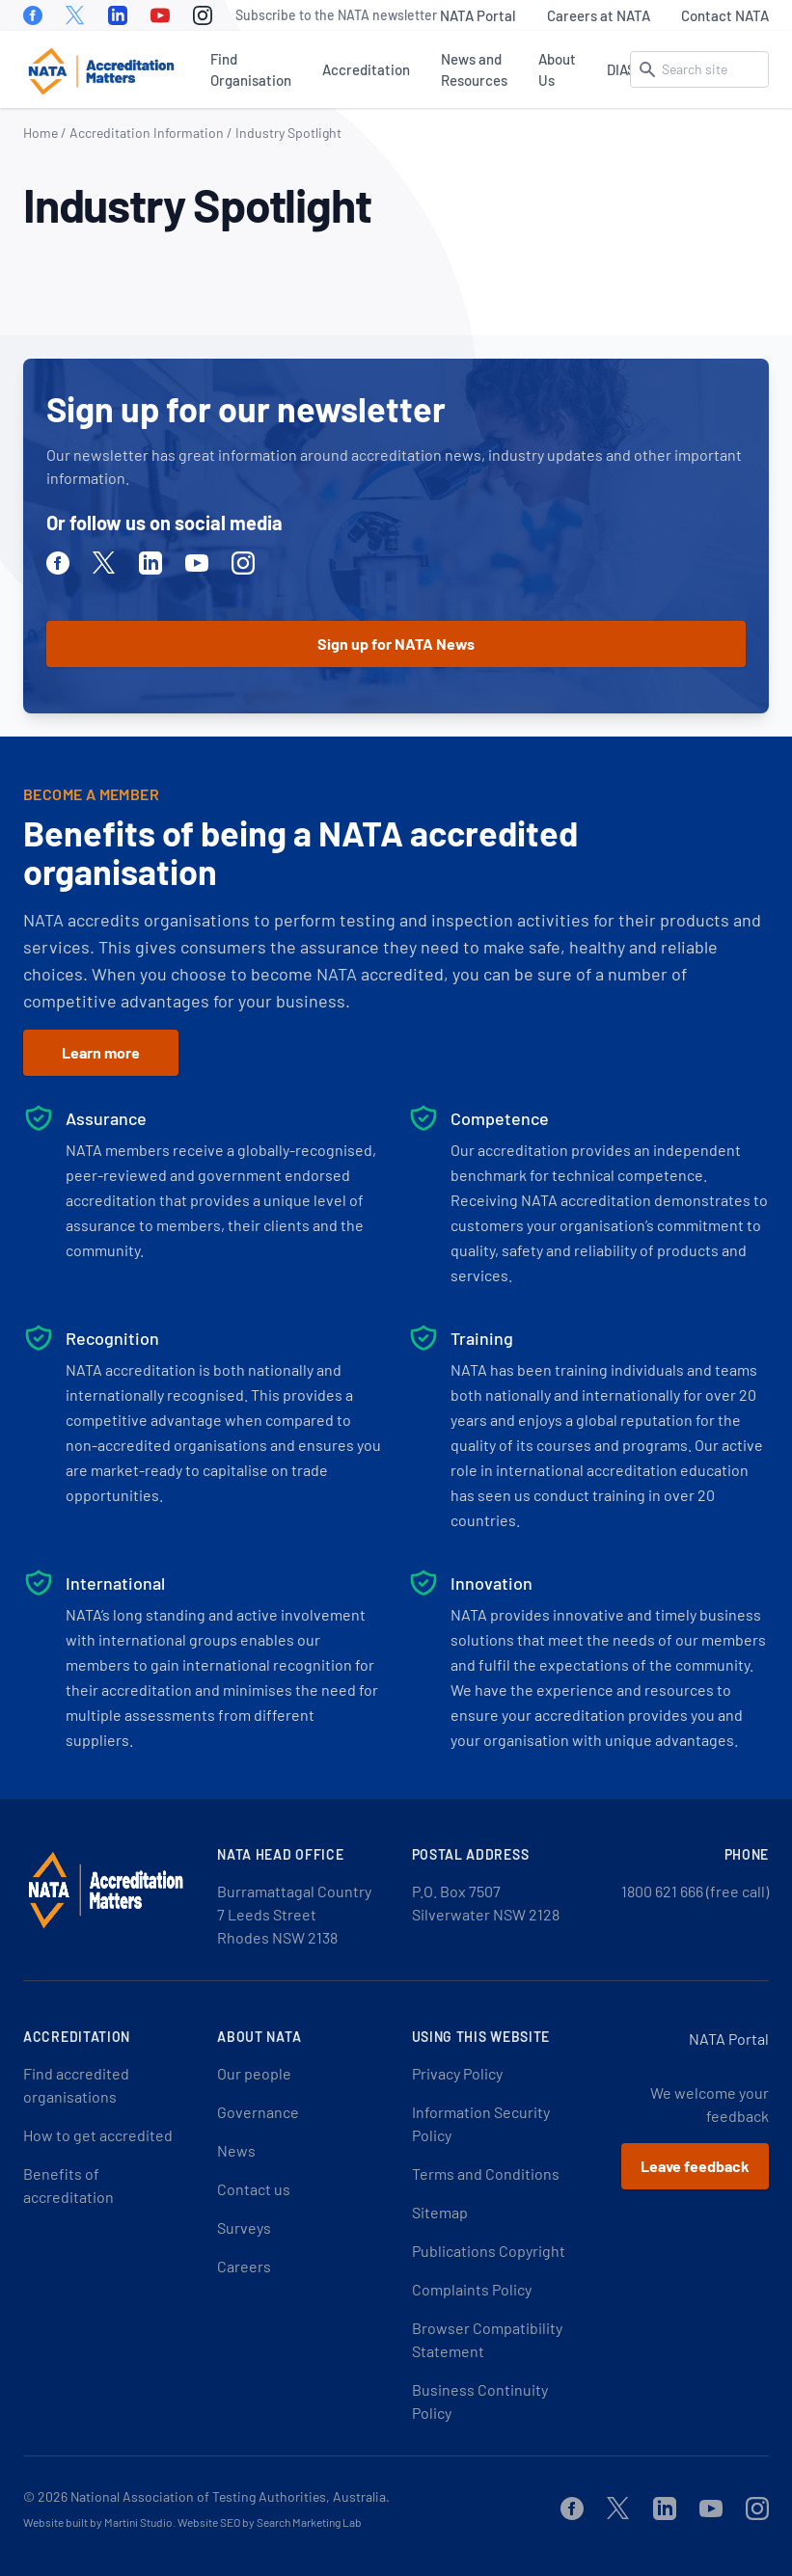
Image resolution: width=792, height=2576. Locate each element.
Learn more (101, 1052)
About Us (557, 69)
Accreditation (366, 69)
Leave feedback (695, 2166)
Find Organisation (250, 69)
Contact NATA (725, 15)
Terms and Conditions (486, 2173)
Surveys (244, 2227)
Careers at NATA (598, 15)
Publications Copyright (488, 2250)
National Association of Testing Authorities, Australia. (230, 2496)
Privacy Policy (457, 2073)
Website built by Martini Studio (98, 2522)
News (236, 2150)
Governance (258, 2112)
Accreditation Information (146, 132)
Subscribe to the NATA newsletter (336, 15)
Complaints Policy (472, 2289)
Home (40, 132)
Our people (254, 2073)
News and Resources (474, 69)
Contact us (253, 2189)
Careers (244, 2266)
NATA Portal (478, 15)
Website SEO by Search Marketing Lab (270, 2522)
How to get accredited (98, 2135)
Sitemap (440, 2212)
